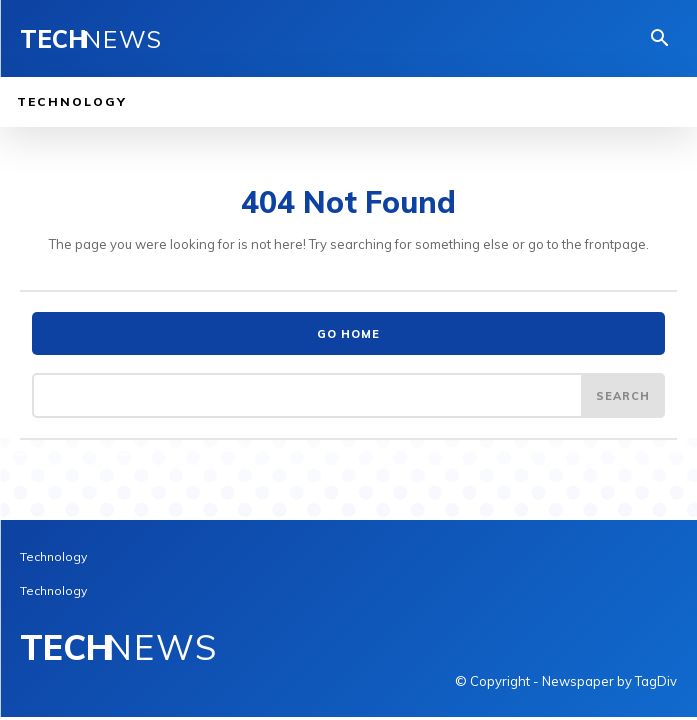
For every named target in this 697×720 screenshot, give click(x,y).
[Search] (623, 395)
